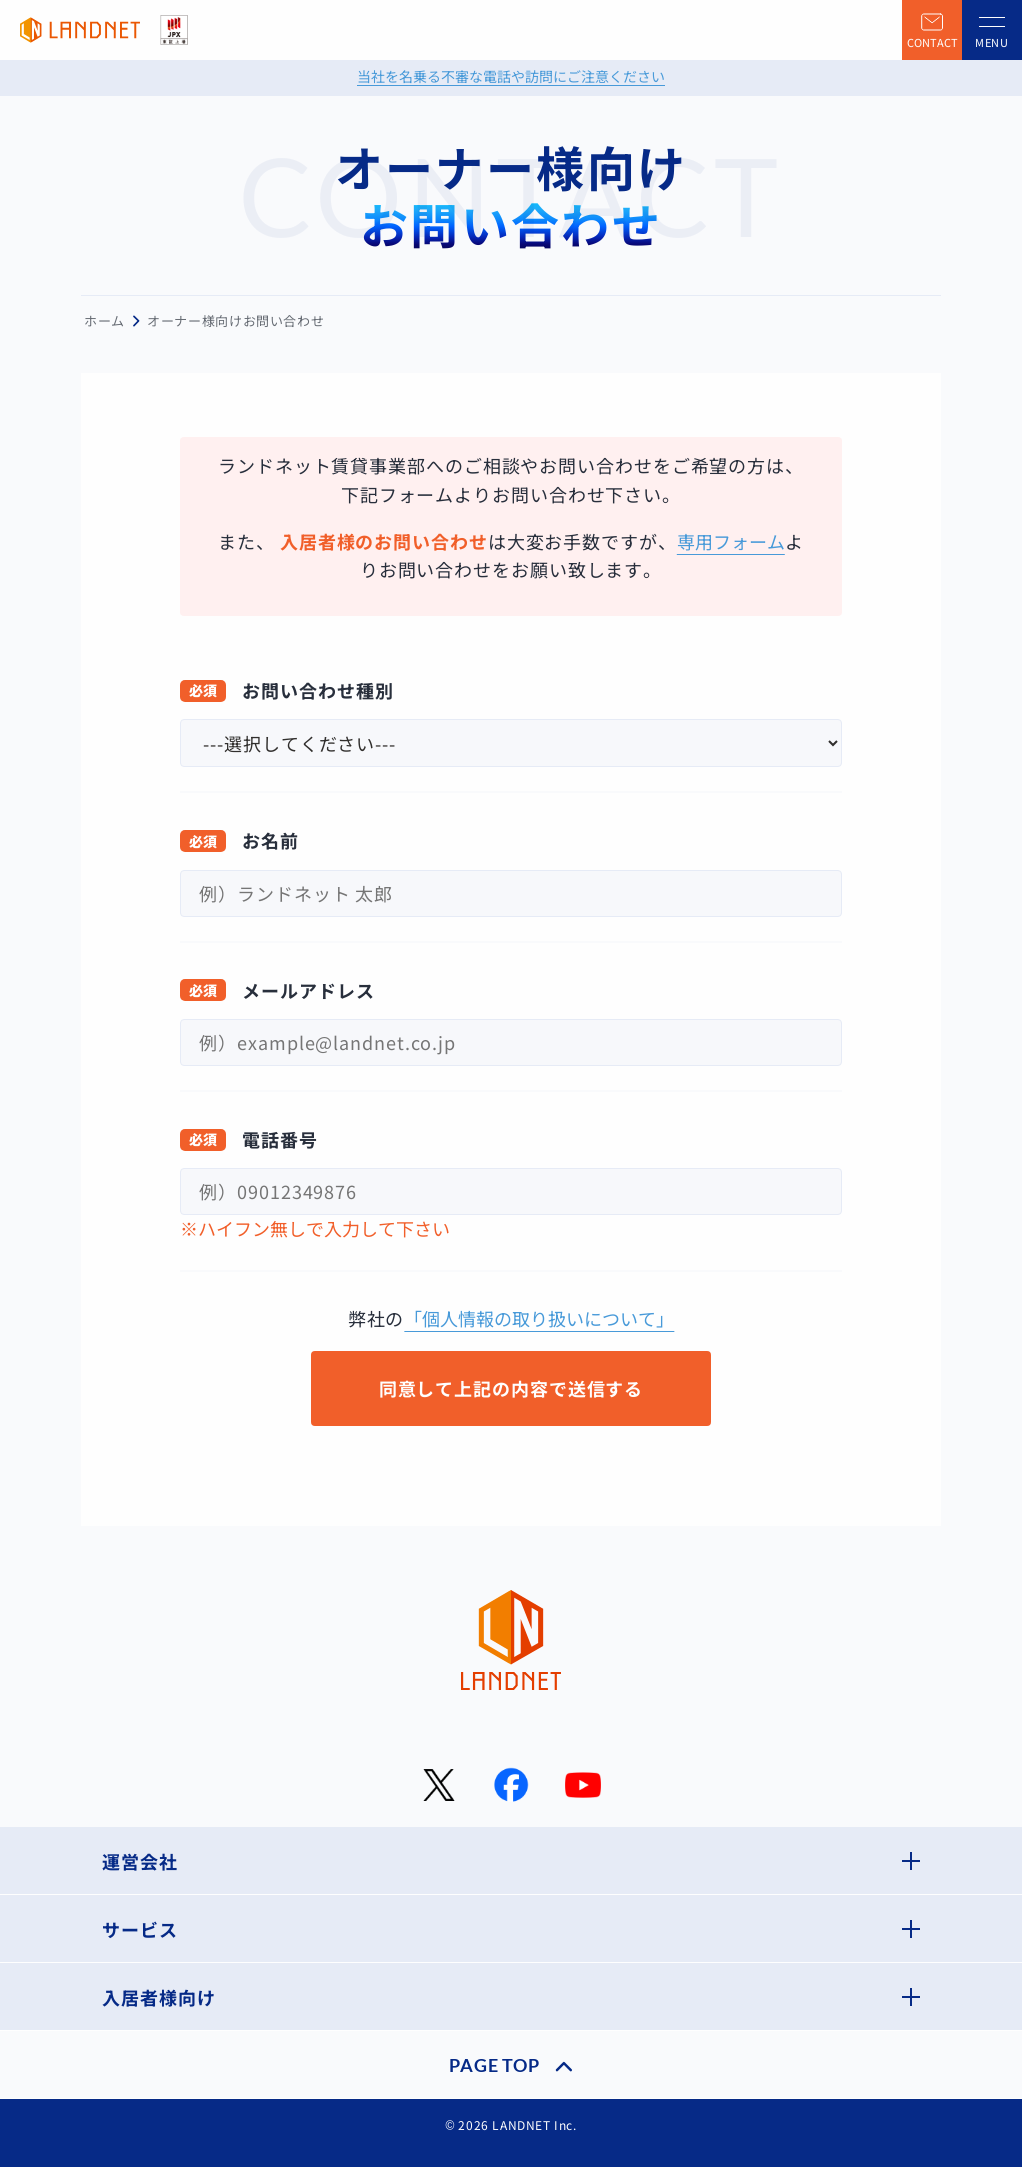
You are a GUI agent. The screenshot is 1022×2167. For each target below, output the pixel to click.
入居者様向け (158, 1997)
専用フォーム (731, 541)
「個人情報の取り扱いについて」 (539, 1318)
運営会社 (140, 1861)
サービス (140, 1929)
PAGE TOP (494, 2065)
